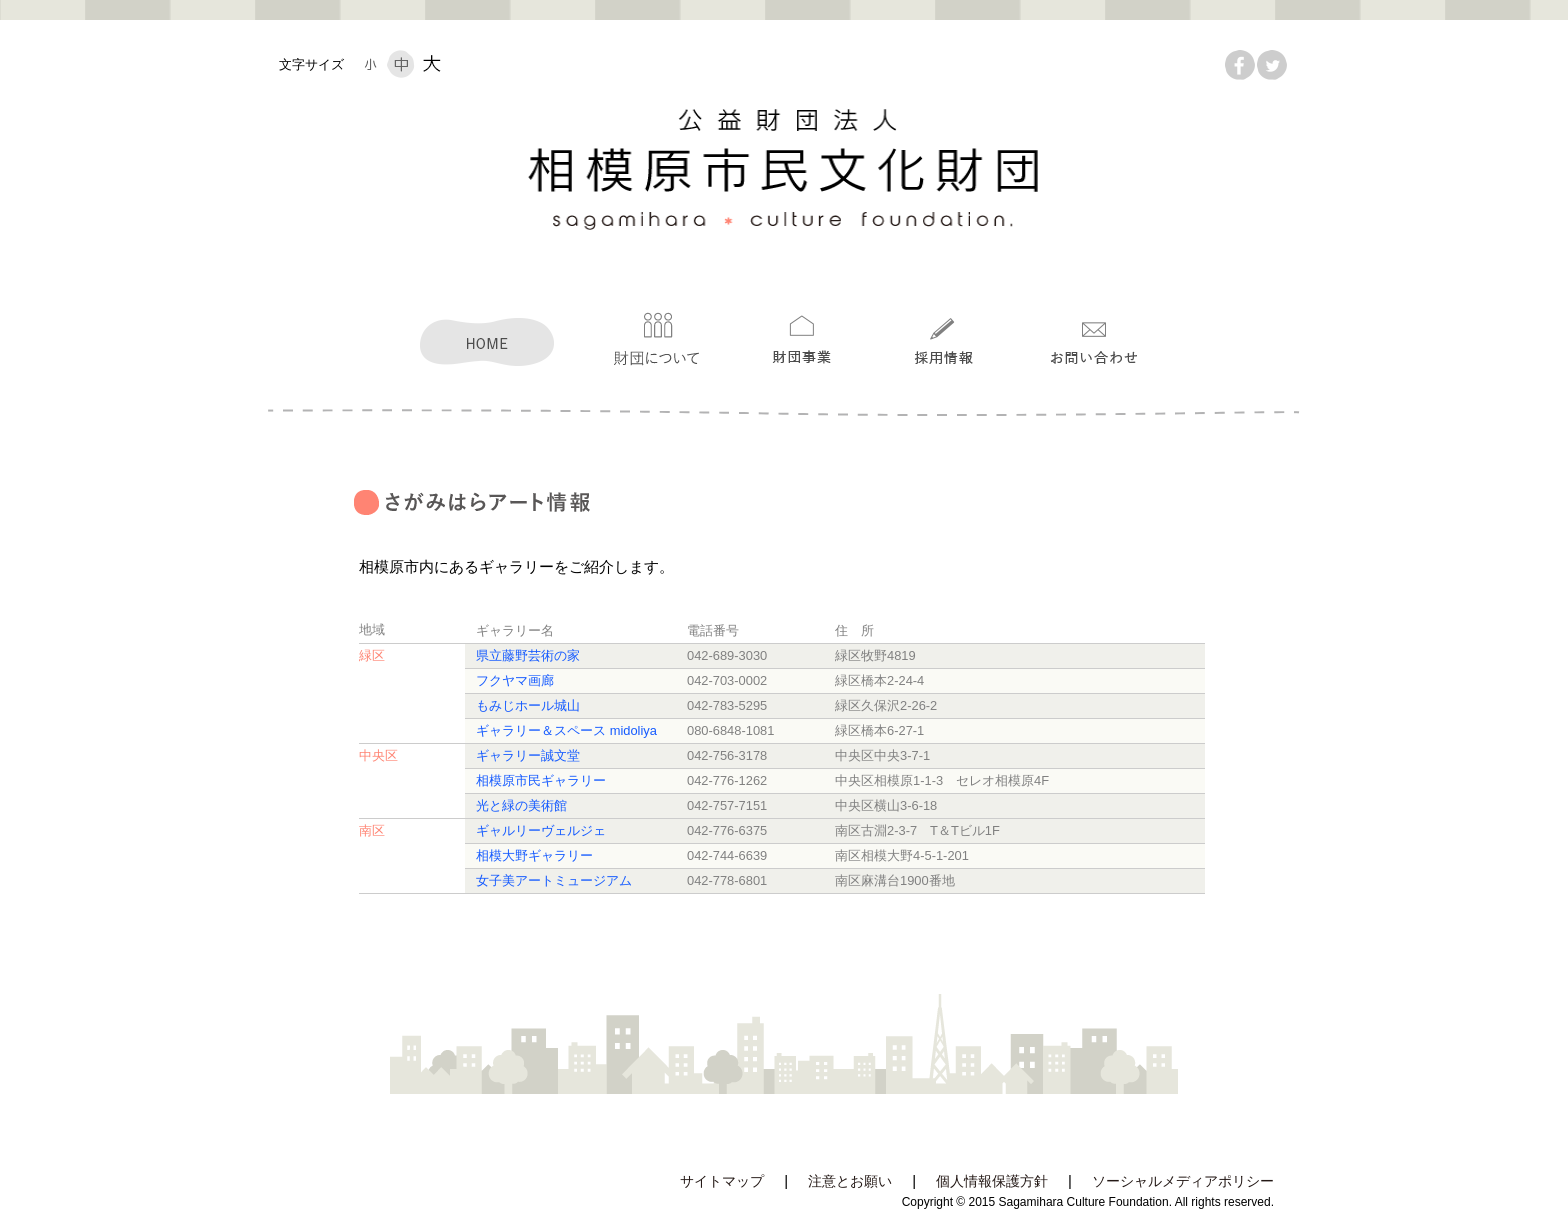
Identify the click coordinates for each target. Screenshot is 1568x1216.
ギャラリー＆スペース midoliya (566, 730)
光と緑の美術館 (521, 805)
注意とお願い (850, 1181)
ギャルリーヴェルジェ (541, 830)
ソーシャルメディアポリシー (1183, 1181)
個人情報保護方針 (992, 1181)
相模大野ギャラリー (534, 855)
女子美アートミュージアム (554, 880)
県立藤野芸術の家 (528, 655)
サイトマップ (722, 1181)
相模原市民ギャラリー (541, 780)
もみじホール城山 (528, 705)
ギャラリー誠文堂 (528, 755)
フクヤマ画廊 (515, 680)
